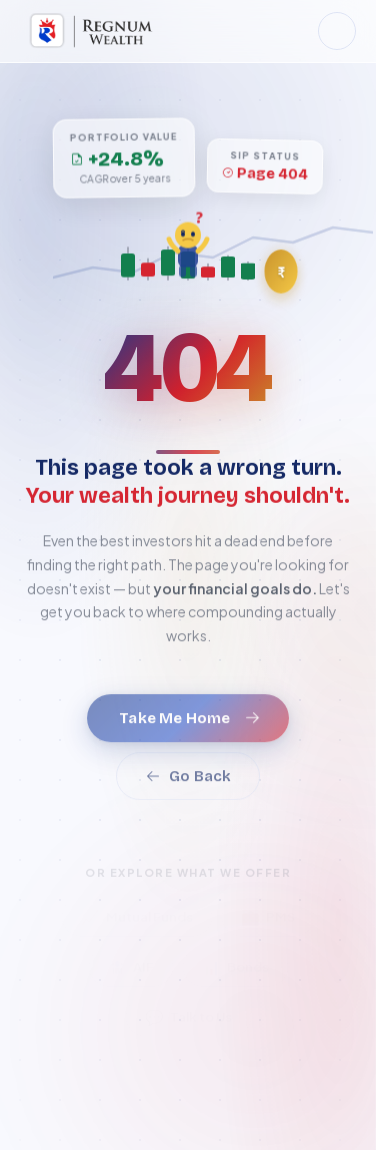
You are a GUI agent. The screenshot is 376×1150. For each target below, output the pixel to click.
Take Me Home (189, 730)
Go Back (188, 788)
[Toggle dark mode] (337, 31)
